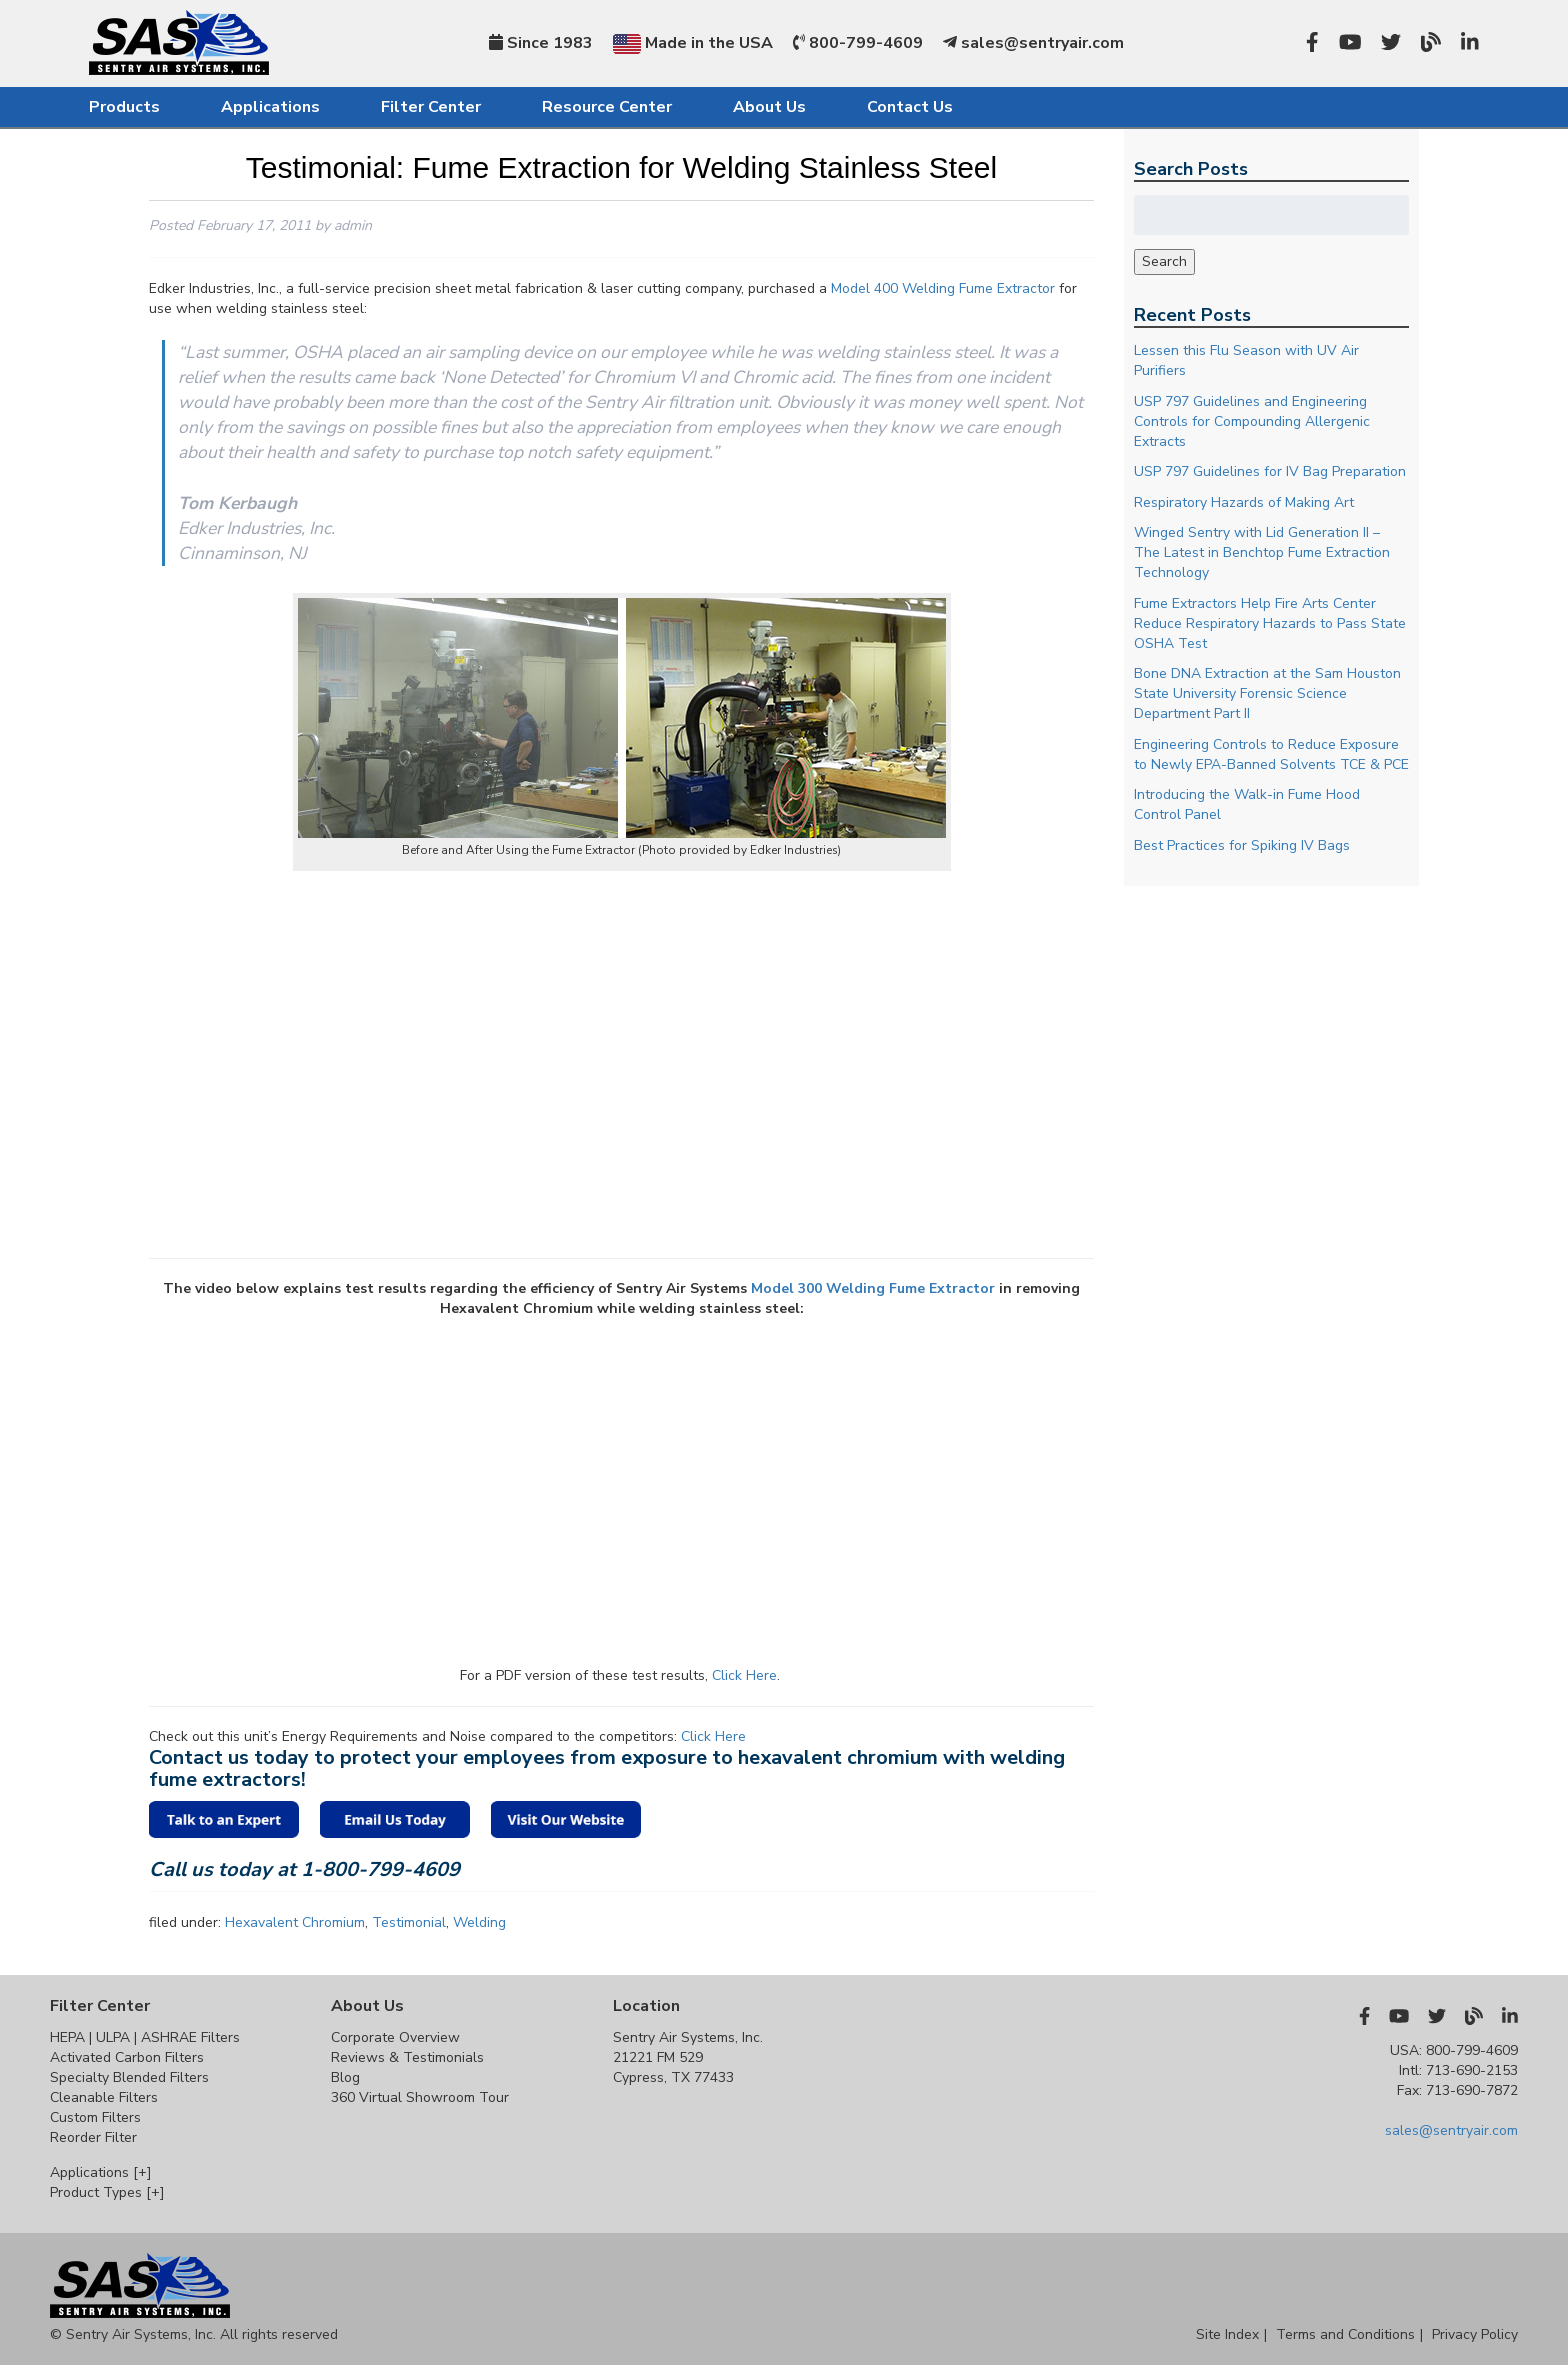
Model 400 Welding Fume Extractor (943, 288)
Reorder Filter (93, 2137)
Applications (270, 107)
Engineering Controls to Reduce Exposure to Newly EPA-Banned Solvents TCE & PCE (1271, 754)
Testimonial (409, 1922)
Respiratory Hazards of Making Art (1244, 502)
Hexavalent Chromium (295, 1922)
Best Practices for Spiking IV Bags (1242, 845)
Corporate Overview (395, 2037)
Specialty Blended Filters (129, 2077)
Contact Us (910, 107)
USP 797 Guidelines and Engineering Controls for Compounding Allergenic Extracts (1252, 421)
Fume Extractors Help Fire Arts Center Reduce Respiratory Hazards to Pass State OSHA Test (1270, 623)
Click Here (744, 1675)
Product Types (107, 2192)
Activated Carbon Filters (127, 2057)
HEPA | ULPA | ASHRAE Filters (145, 2037)
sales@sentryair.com (1033, 43)
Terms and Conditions (1345, 2334)
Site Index (1227, 2334)
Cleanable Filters (104, 2097)
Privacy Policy (1475, 2334)
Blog (345, 2077)
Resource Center (607, 107)
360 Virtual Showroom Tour (420, 2097)
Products (124, 107)
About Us (769, 107)
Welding (479, 1922)
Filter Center (431, 107)
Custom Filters (95, 2117)
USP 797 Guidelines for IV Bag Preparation (1270, 471)
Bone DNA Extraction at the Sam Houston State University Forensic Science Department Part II (1267, 693)
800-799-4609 (858, 43)
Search (1164, 261)
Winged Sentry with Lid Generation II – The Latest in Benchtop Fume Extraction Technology (1262, 552)
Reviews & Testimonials (407, 2057)
